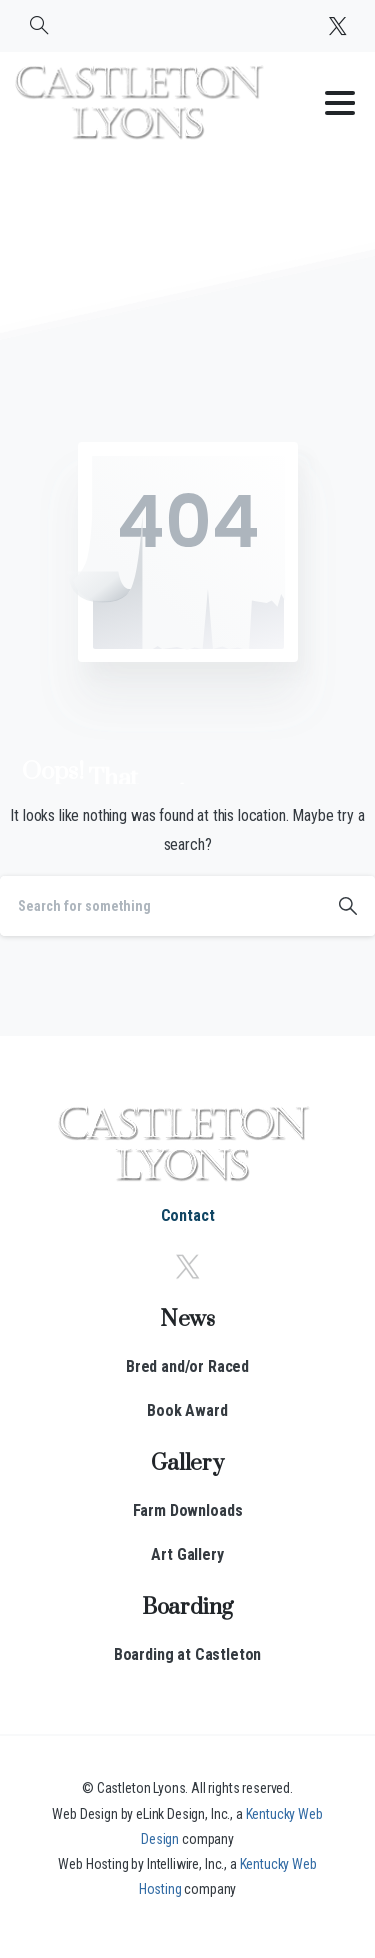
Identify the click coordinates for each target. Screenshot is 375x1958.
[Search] (160, 906)
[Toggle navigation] (340, 103)
